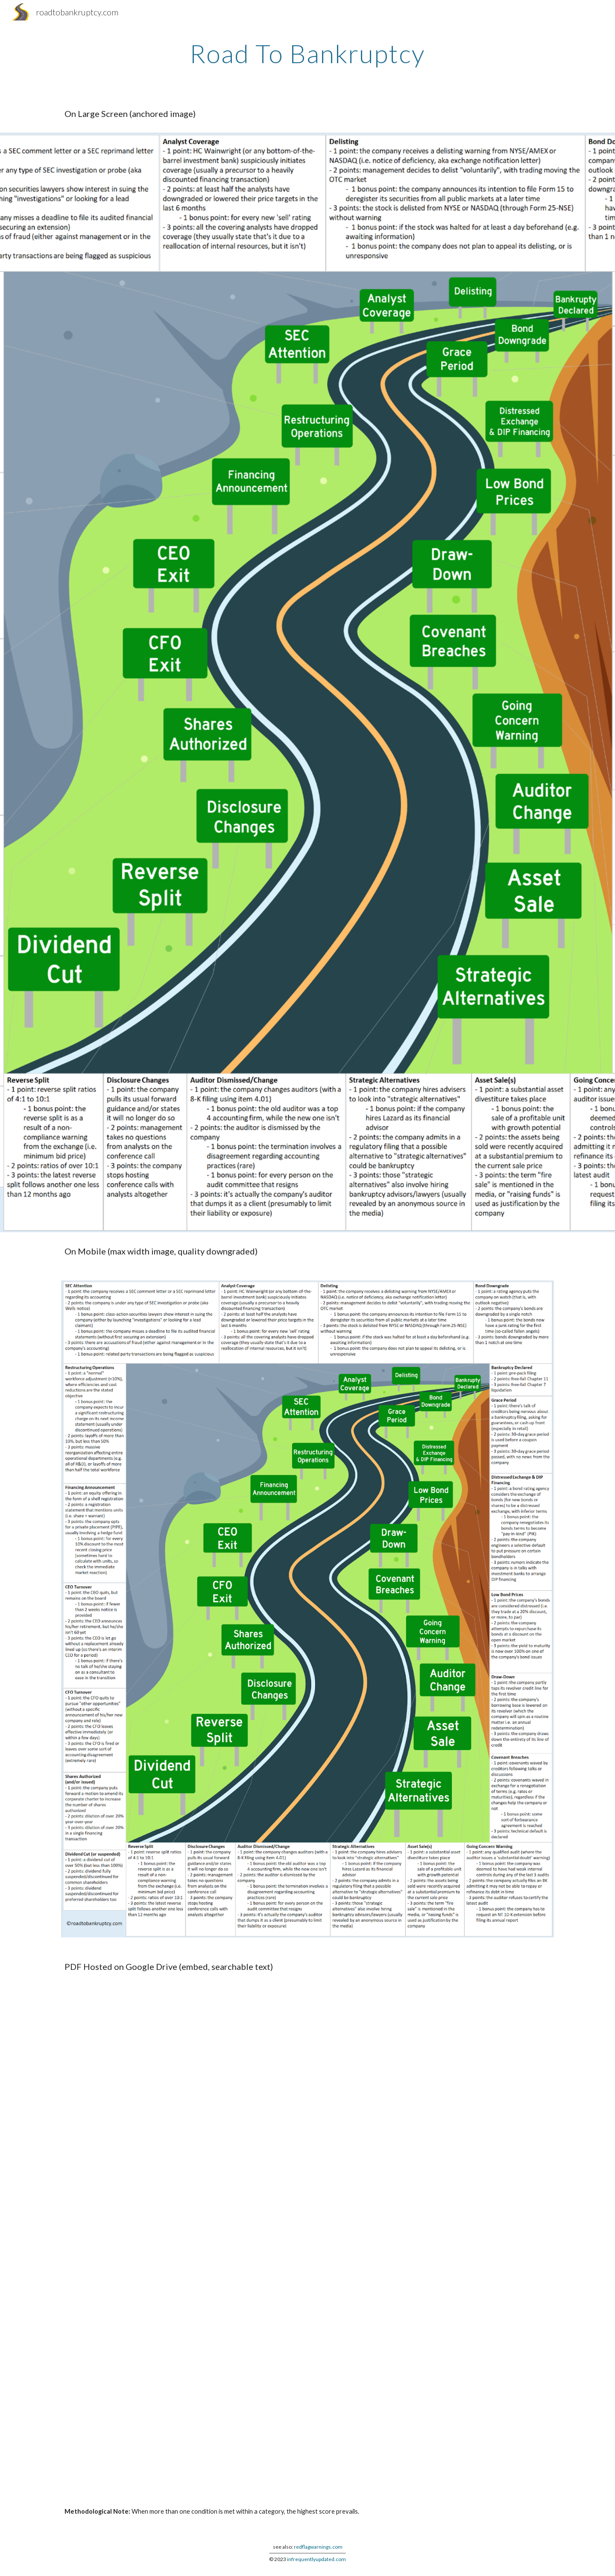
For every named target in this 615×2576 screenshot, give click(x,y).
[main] (307, 53)
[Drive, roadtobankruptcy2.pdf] (307, 2239)
